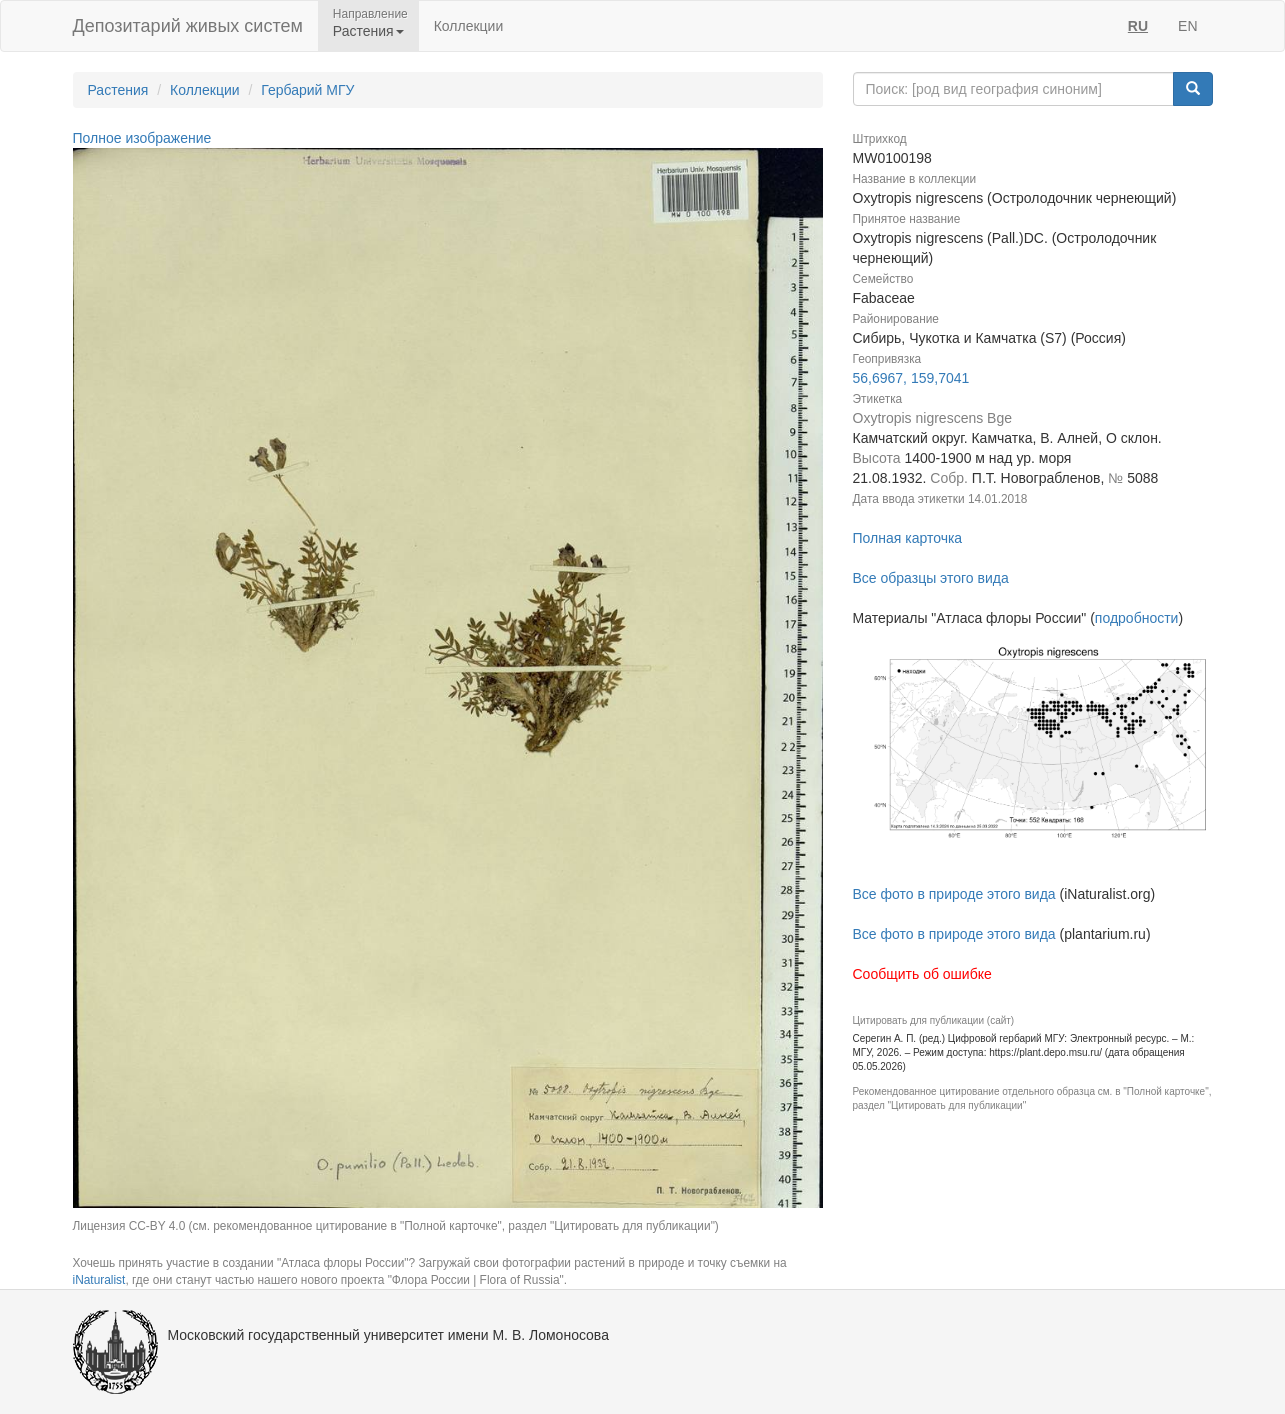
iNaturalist (99, 1280)
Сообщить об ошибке (922, 974)
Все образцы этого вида (931, 578)
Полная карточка (908, 538)
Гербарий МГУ (307, 90)
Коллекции (469, 26)
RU (1138, 26)
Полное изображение (142, 138)
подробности (1137, 618)
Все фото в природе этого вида (954, 894)
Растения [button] (368, 31)
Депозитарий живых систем (188, 26)
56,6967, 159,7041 (911, 378)
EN (1187, 26)
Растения (118, 90)
